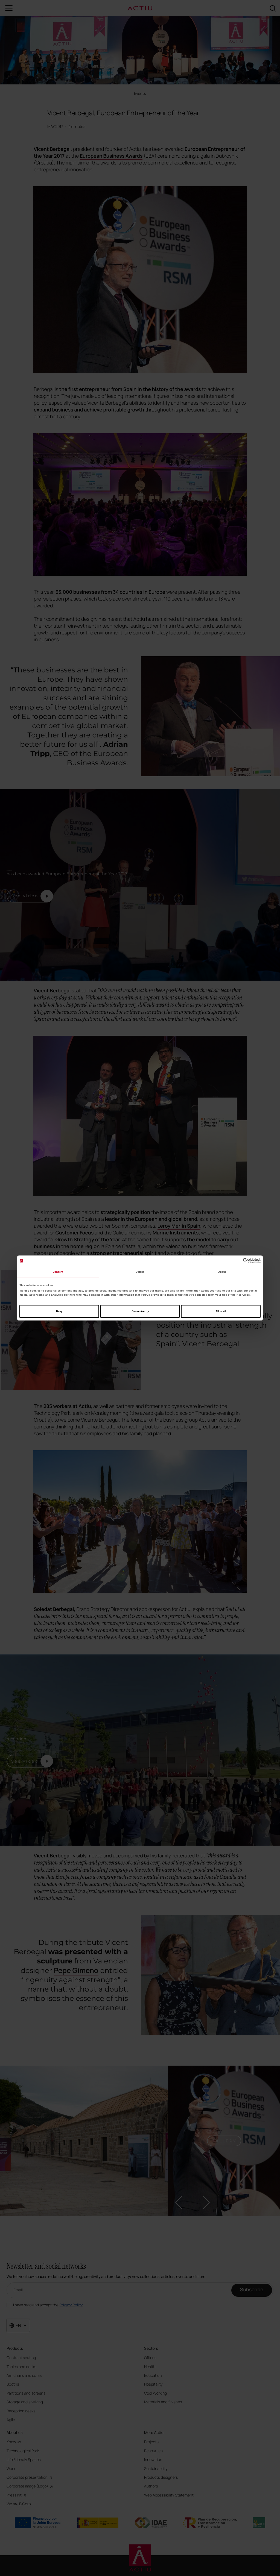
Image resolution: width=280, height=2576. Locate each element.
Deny (59, 1311)
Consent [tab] (58, 1272)
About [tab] (222, 1272)
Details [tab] (140, 1272)
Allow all (220, 1311)
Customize (140, 1311)
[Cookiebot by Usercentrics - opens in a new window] (237, 1260)
